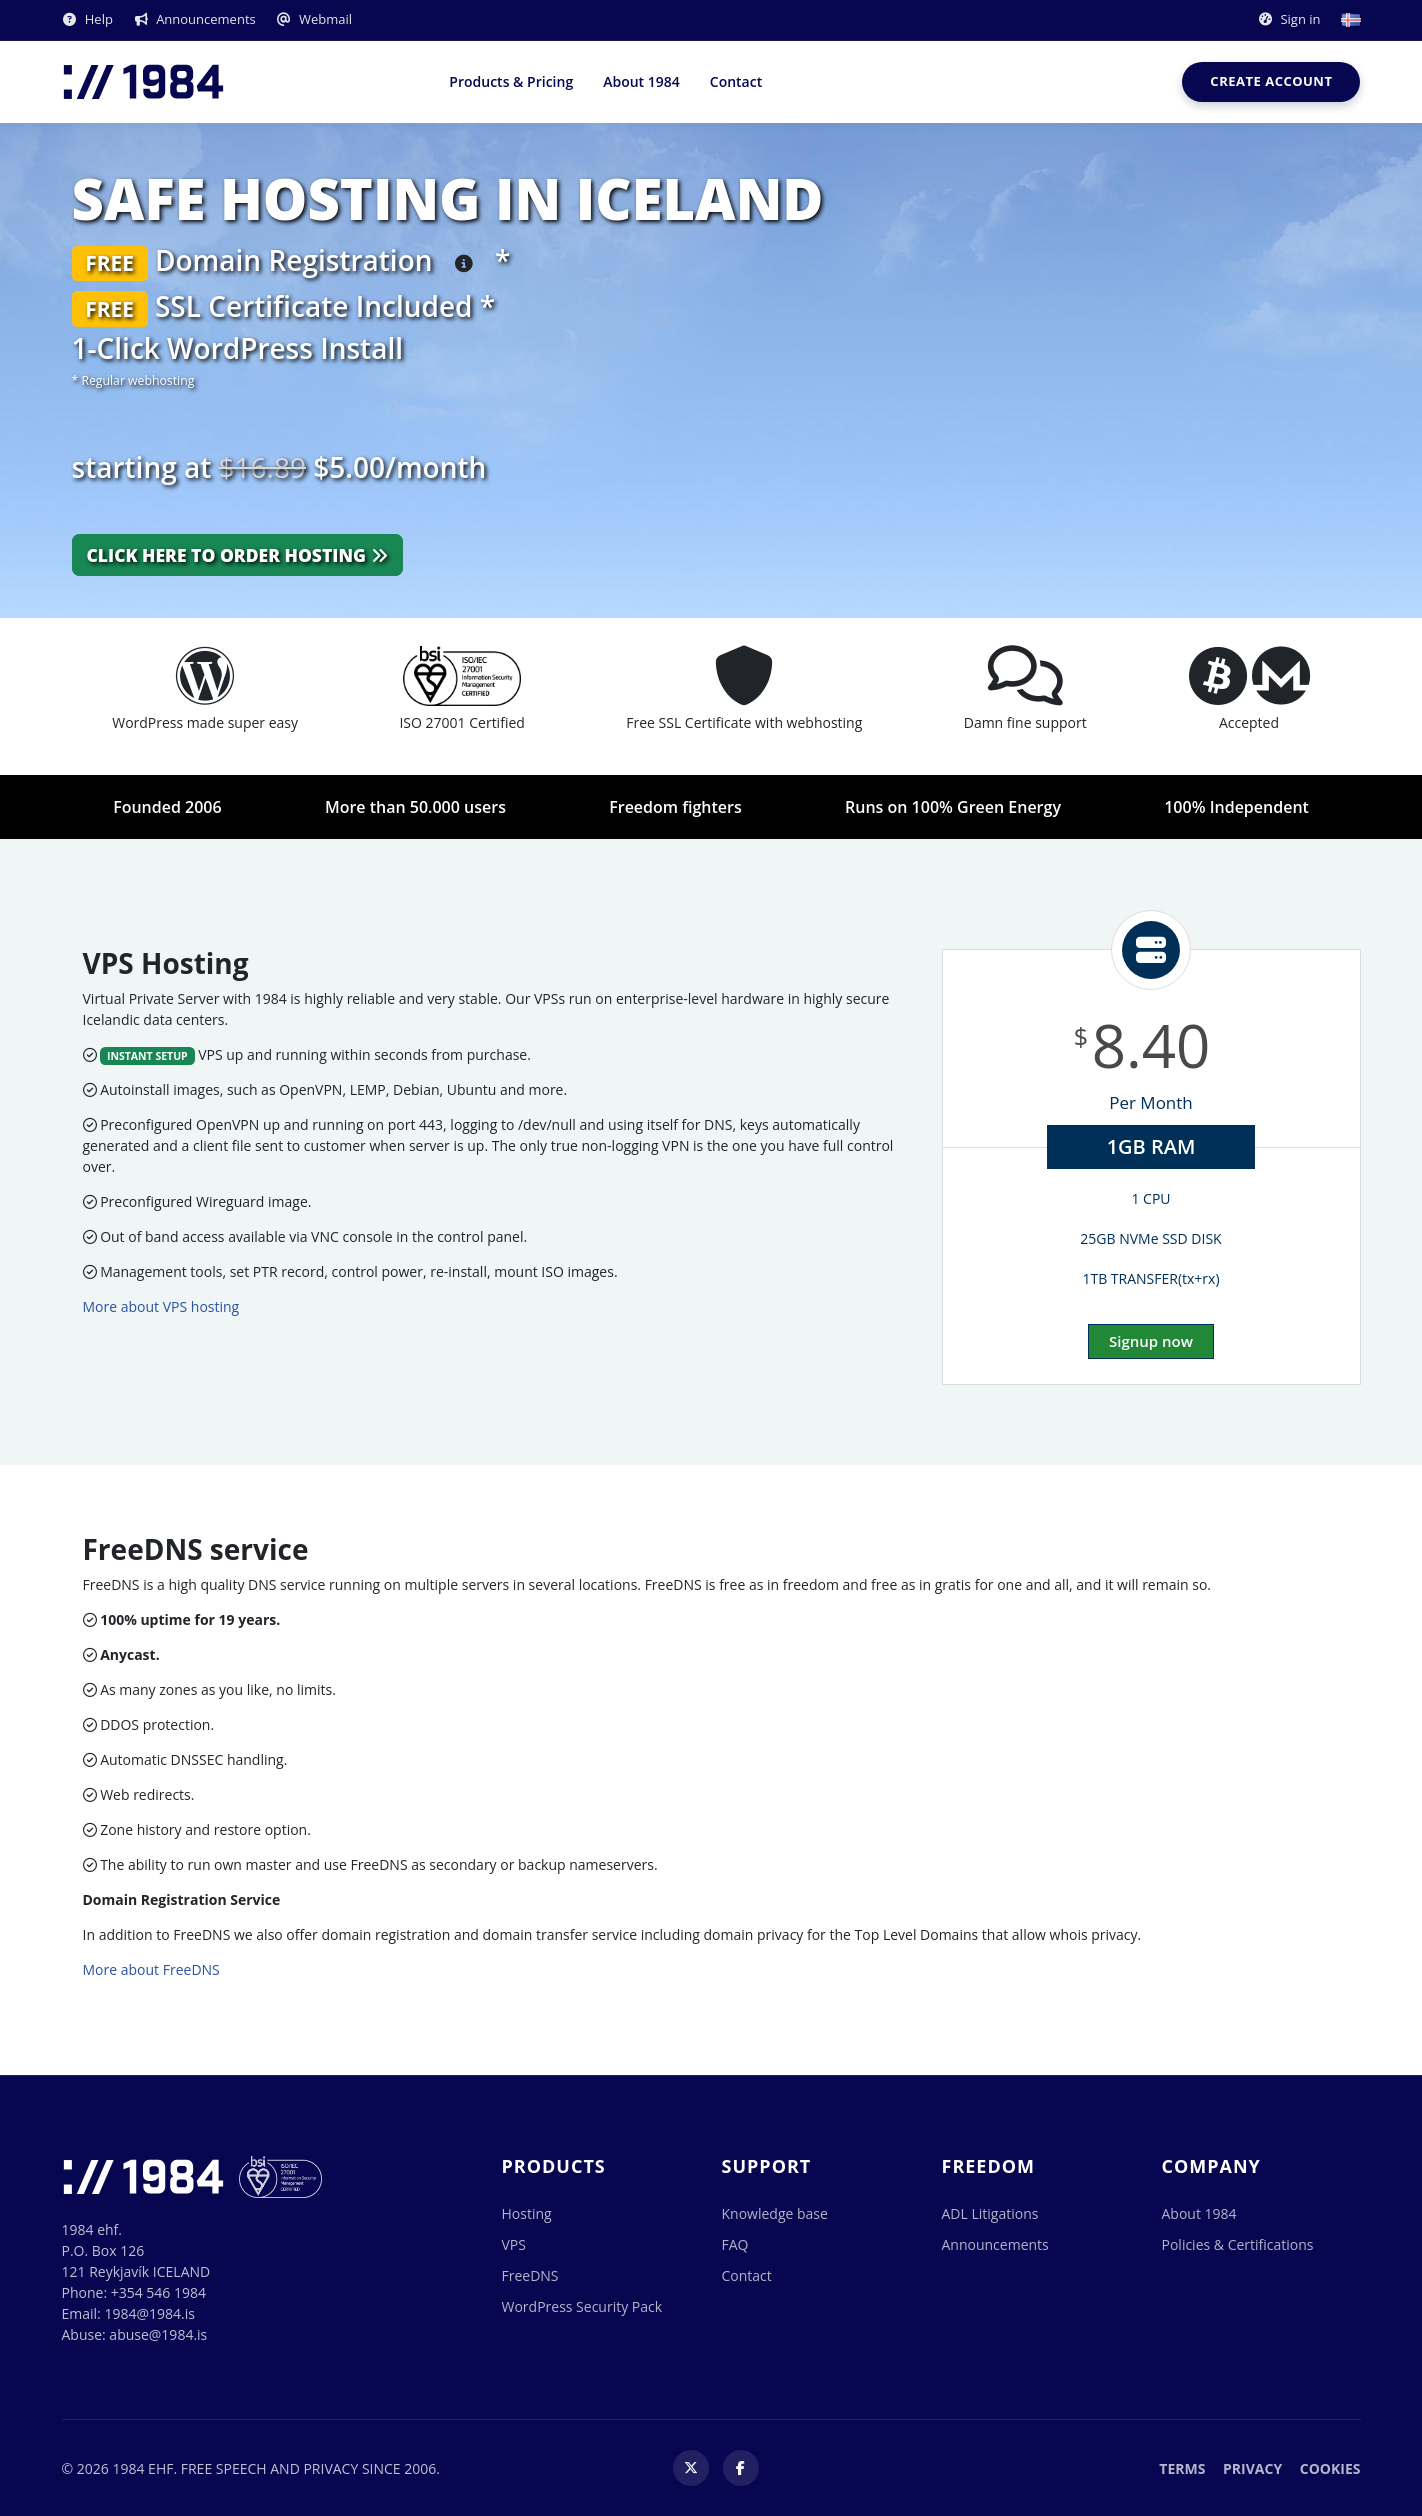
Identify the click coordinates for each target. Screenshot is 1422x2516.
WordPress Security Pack (582, 2306)
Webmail (314, 19)
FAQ (735, 2244)
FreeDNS (530, 2275)
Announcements (194, 19)
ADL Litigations (990, 2213)
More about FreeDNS (151, 1969)
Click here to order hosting (237, 555)
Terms (1182, 2468)
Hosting (527, 2213)
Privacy (1252, 2468)
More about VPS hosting (161, 1306)
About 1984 (641, 81)
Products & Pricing (511, 81)
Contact (736, 81)
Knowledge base (775, 2213)
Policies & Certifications (1238, 2244)
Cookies (1330, 2468)
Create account (1271, 81)
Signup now (1151, 1341)
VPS (514, 2244)
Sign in (1288, 19)
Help (87, 19)
